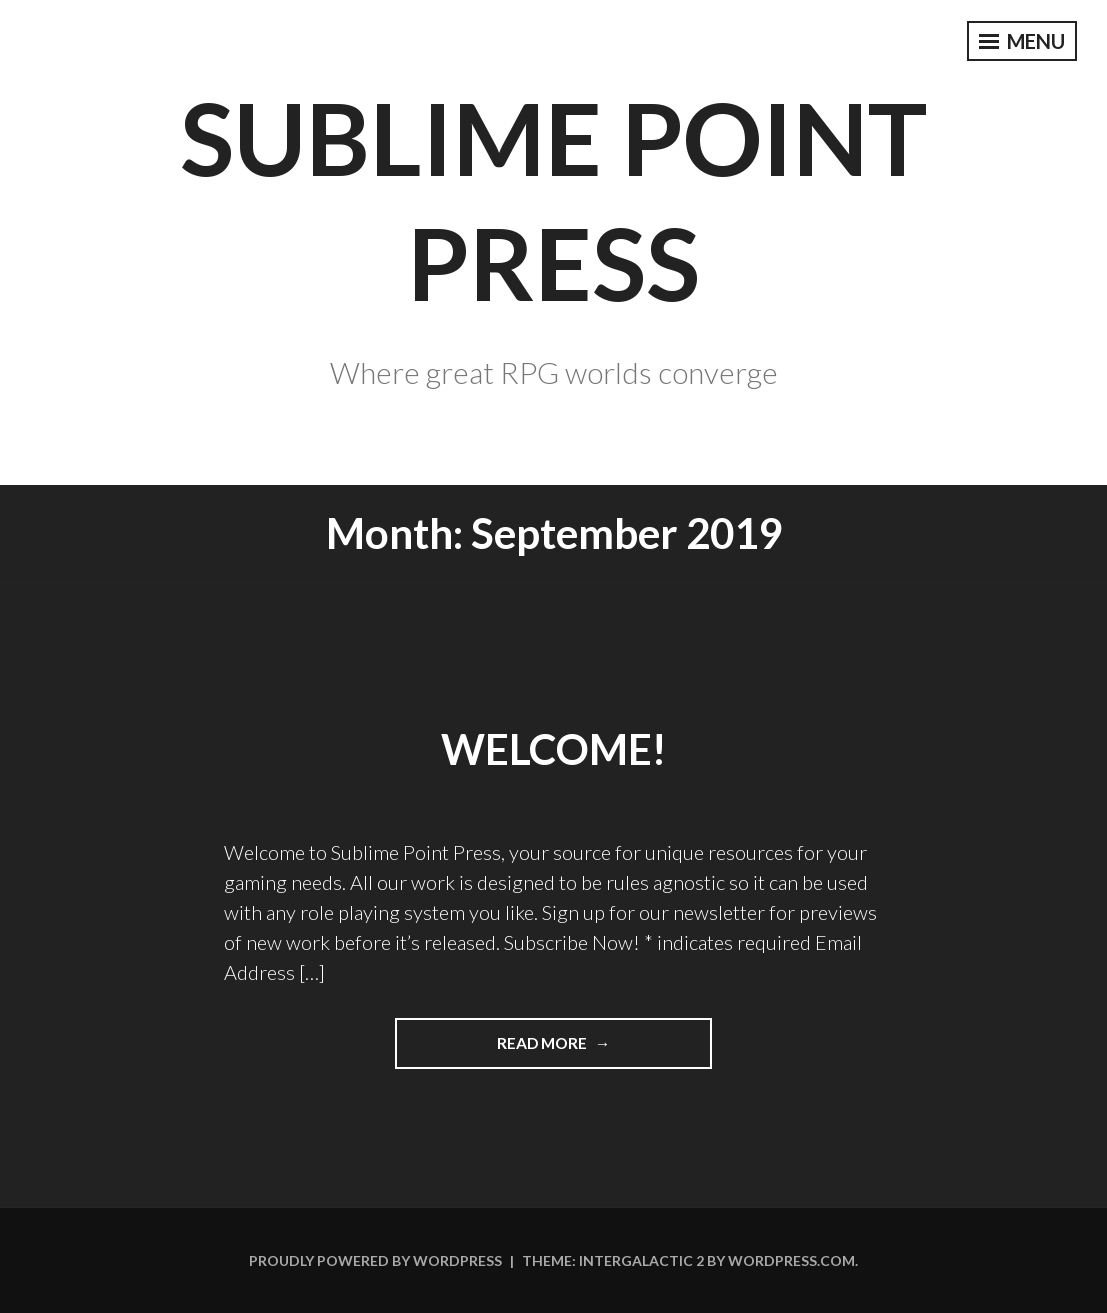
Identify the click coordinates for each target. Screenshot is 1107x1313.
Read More (585, 1041)
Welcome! (553, 749)
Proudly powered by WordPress (375, 1260)
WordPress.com (791, 1260)
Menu (1022, 41)
